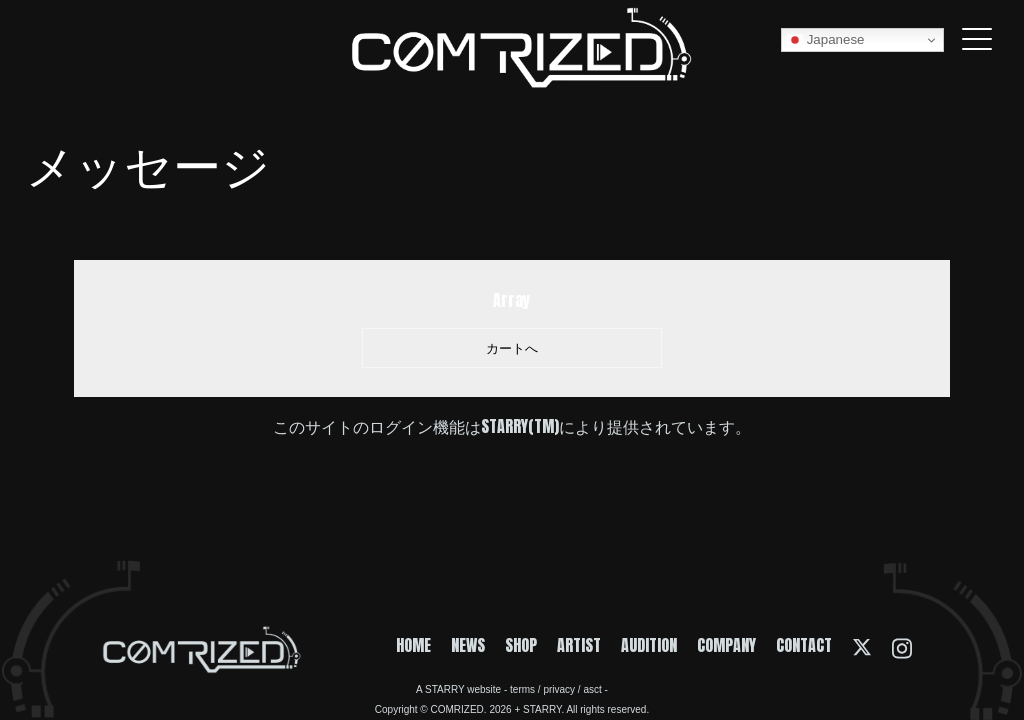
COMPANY (726, 645)
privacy (559, 689)
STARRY (444, 689)
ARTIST (579, 645)
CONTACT (804, 645)
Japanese (826, 40)
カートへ (512, 348)
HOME (413, 645)
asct (592, 689)
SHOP (521, 645)
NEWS (468, 645)
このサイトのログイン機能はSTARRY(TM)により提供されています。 (512, 426)
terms (522, 689)
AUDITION (649, 645)
